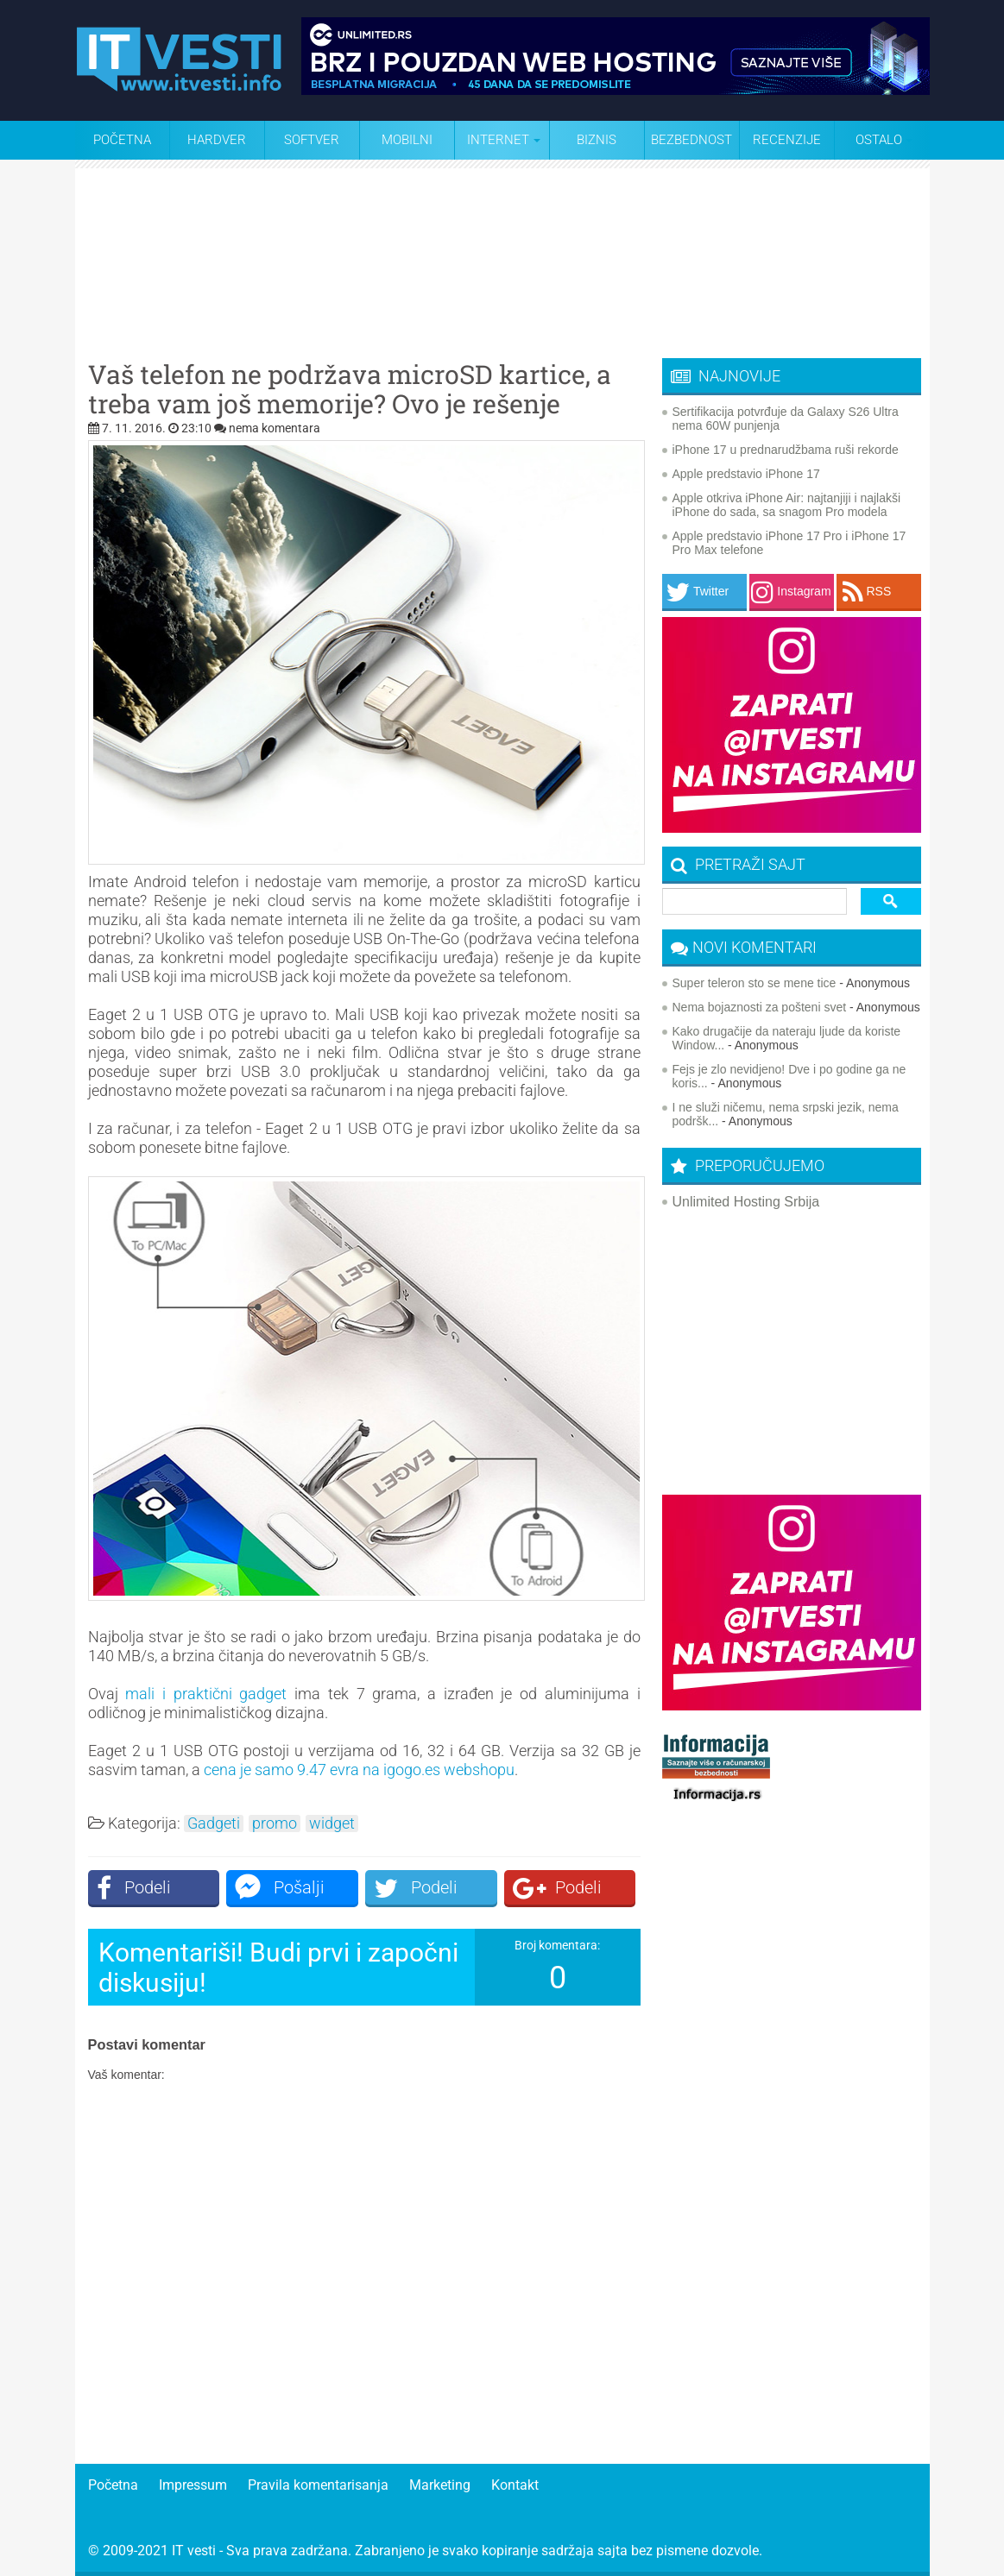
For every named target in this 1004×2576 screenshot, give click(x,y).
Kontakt (515, 2485)
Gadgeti (213, 1823)
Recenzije (787, 140)
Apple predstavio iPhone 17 (746, 474)
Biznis (596, 140)
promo (274, 1823)
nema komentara (274, 428)
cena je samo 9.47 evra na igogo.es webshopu (359, 1769)
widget (332, 1823)
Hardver (216, 140)
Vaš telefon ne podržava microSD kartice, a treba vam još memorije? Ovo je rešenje (349, 389)
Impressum (193, 2485)
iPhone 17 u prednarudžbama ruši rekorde (785, 450)
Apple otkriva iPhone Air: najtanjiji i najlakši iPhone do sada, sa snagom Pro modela (786, 505)
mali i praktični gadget (206, 1694)
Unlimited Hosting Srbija (746, 1201)
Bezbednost (691, 140)
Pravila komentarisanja (318, 2485)
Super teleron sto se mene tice (754, 983)
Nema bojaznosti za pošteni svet (759, 1007)
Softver (311, 140)
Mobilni (407, 140)
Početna (122, 140)
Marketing (439, 2485)
